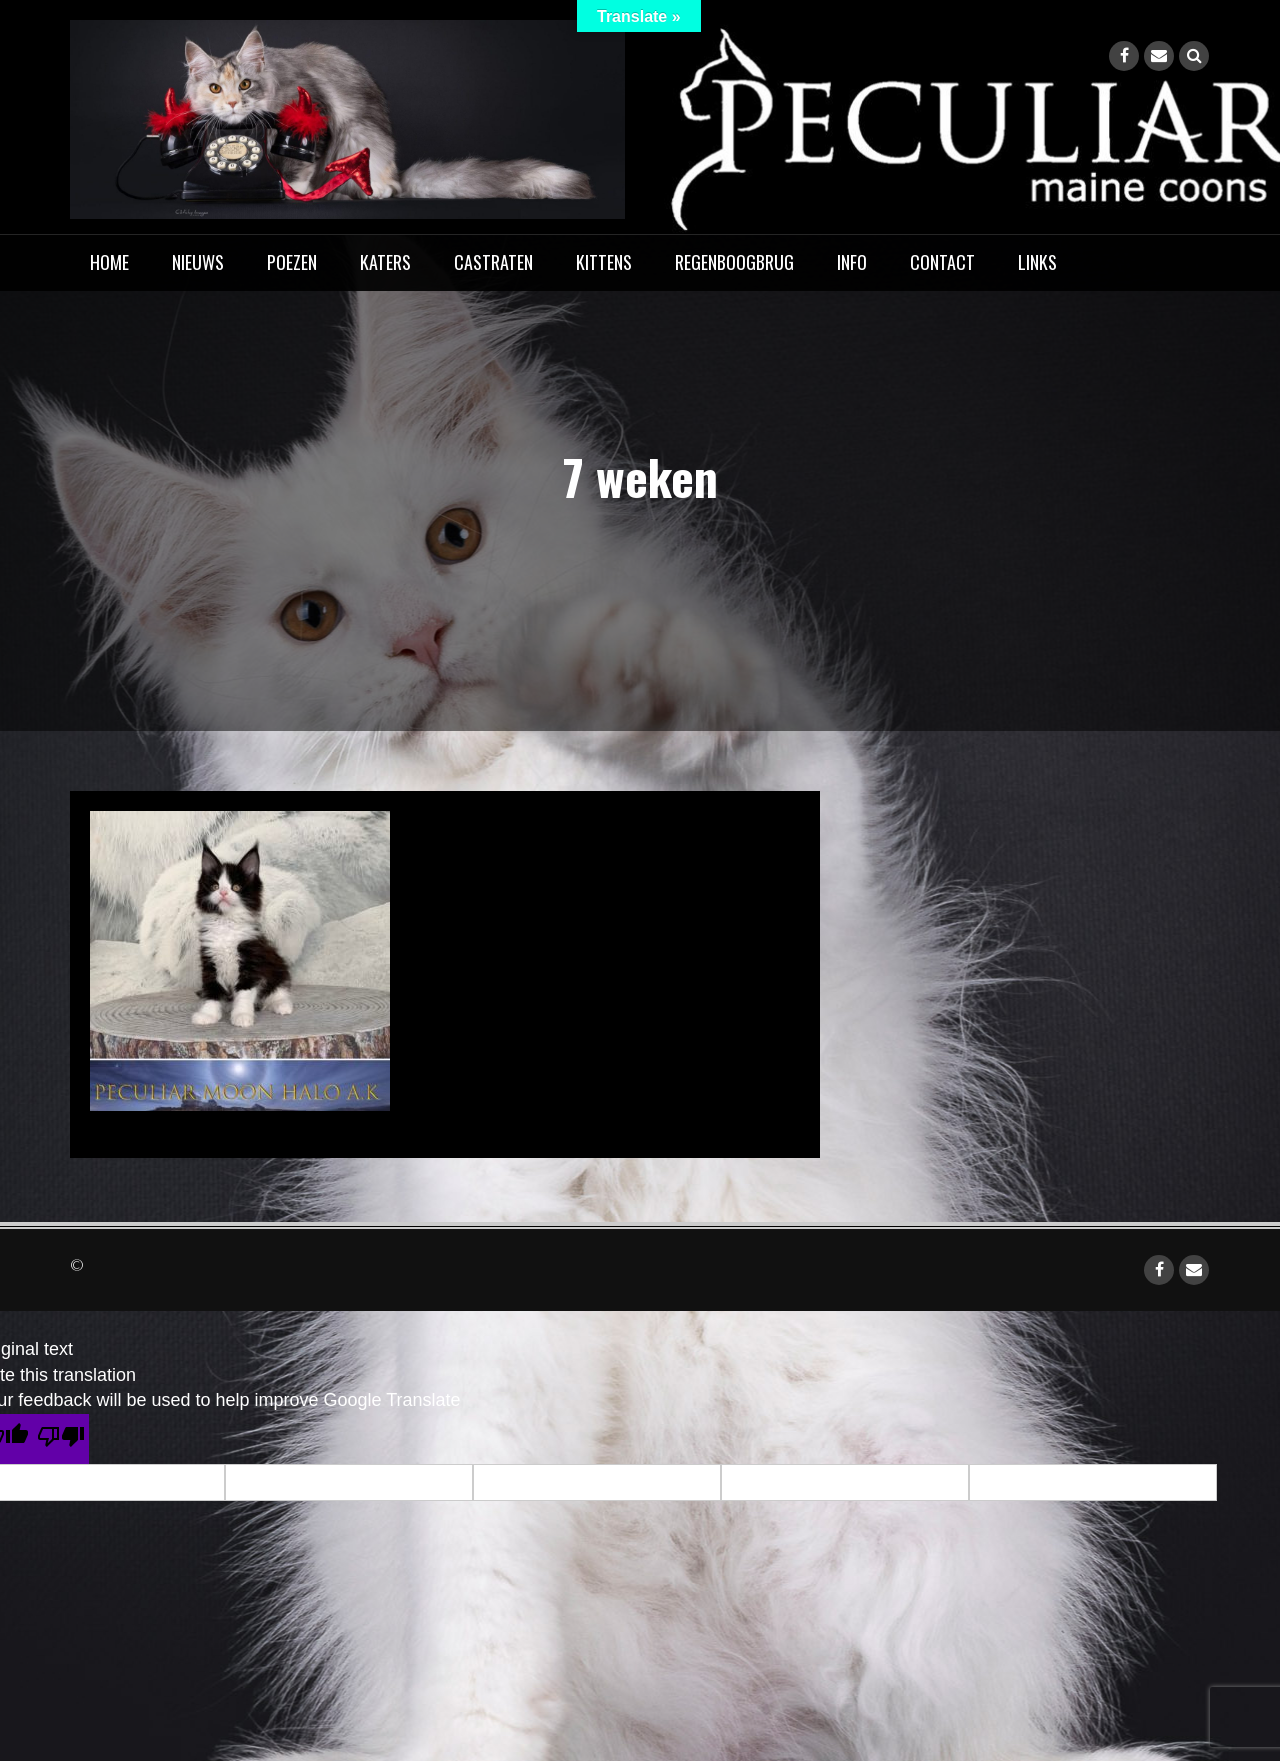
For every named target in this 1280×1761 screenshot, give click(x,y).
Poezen (292, 262)
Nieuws (198, 262)
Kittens (604, 262)
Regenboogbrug (734, 262)
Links (1037, 262)
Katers (385, 262)
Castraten (493, 262)
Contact (942, 262)
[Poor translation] (61, 1439)
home (109, 262)
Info (852, 262)
